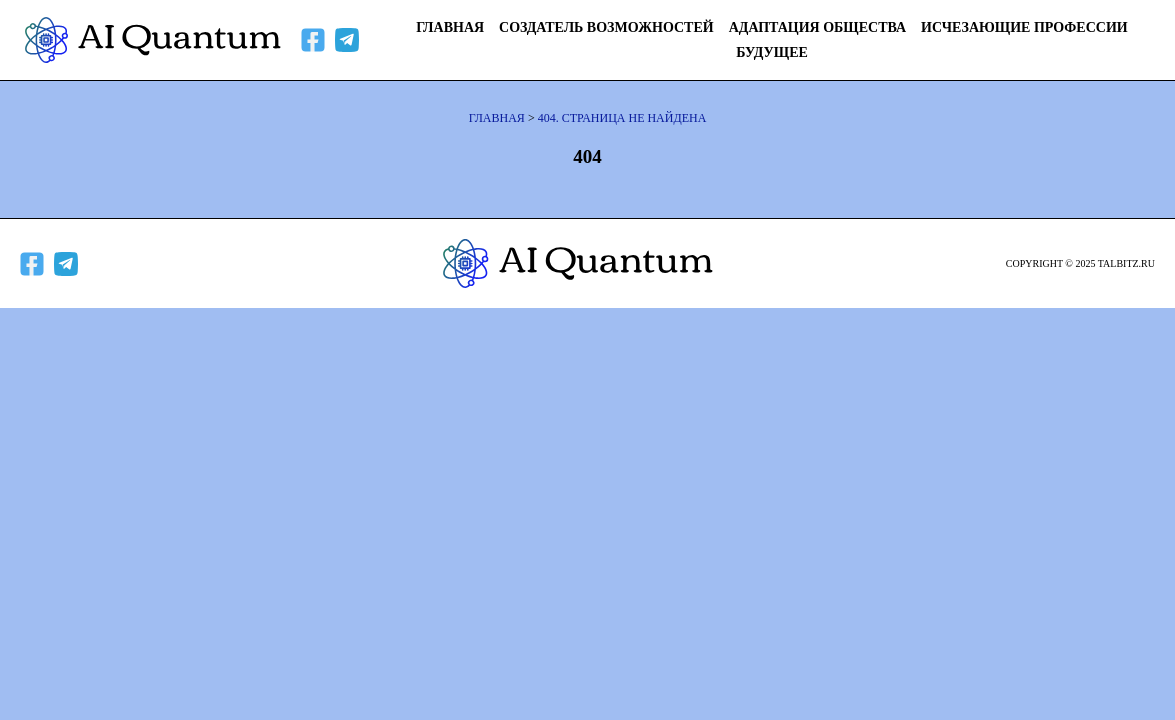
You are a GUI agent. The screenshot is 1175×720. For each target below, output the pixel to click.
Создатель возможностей (606, 27)
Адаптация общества (817, 27)
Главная (450, 27)
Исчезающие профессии (1024, 27)
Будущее (772, 52)
